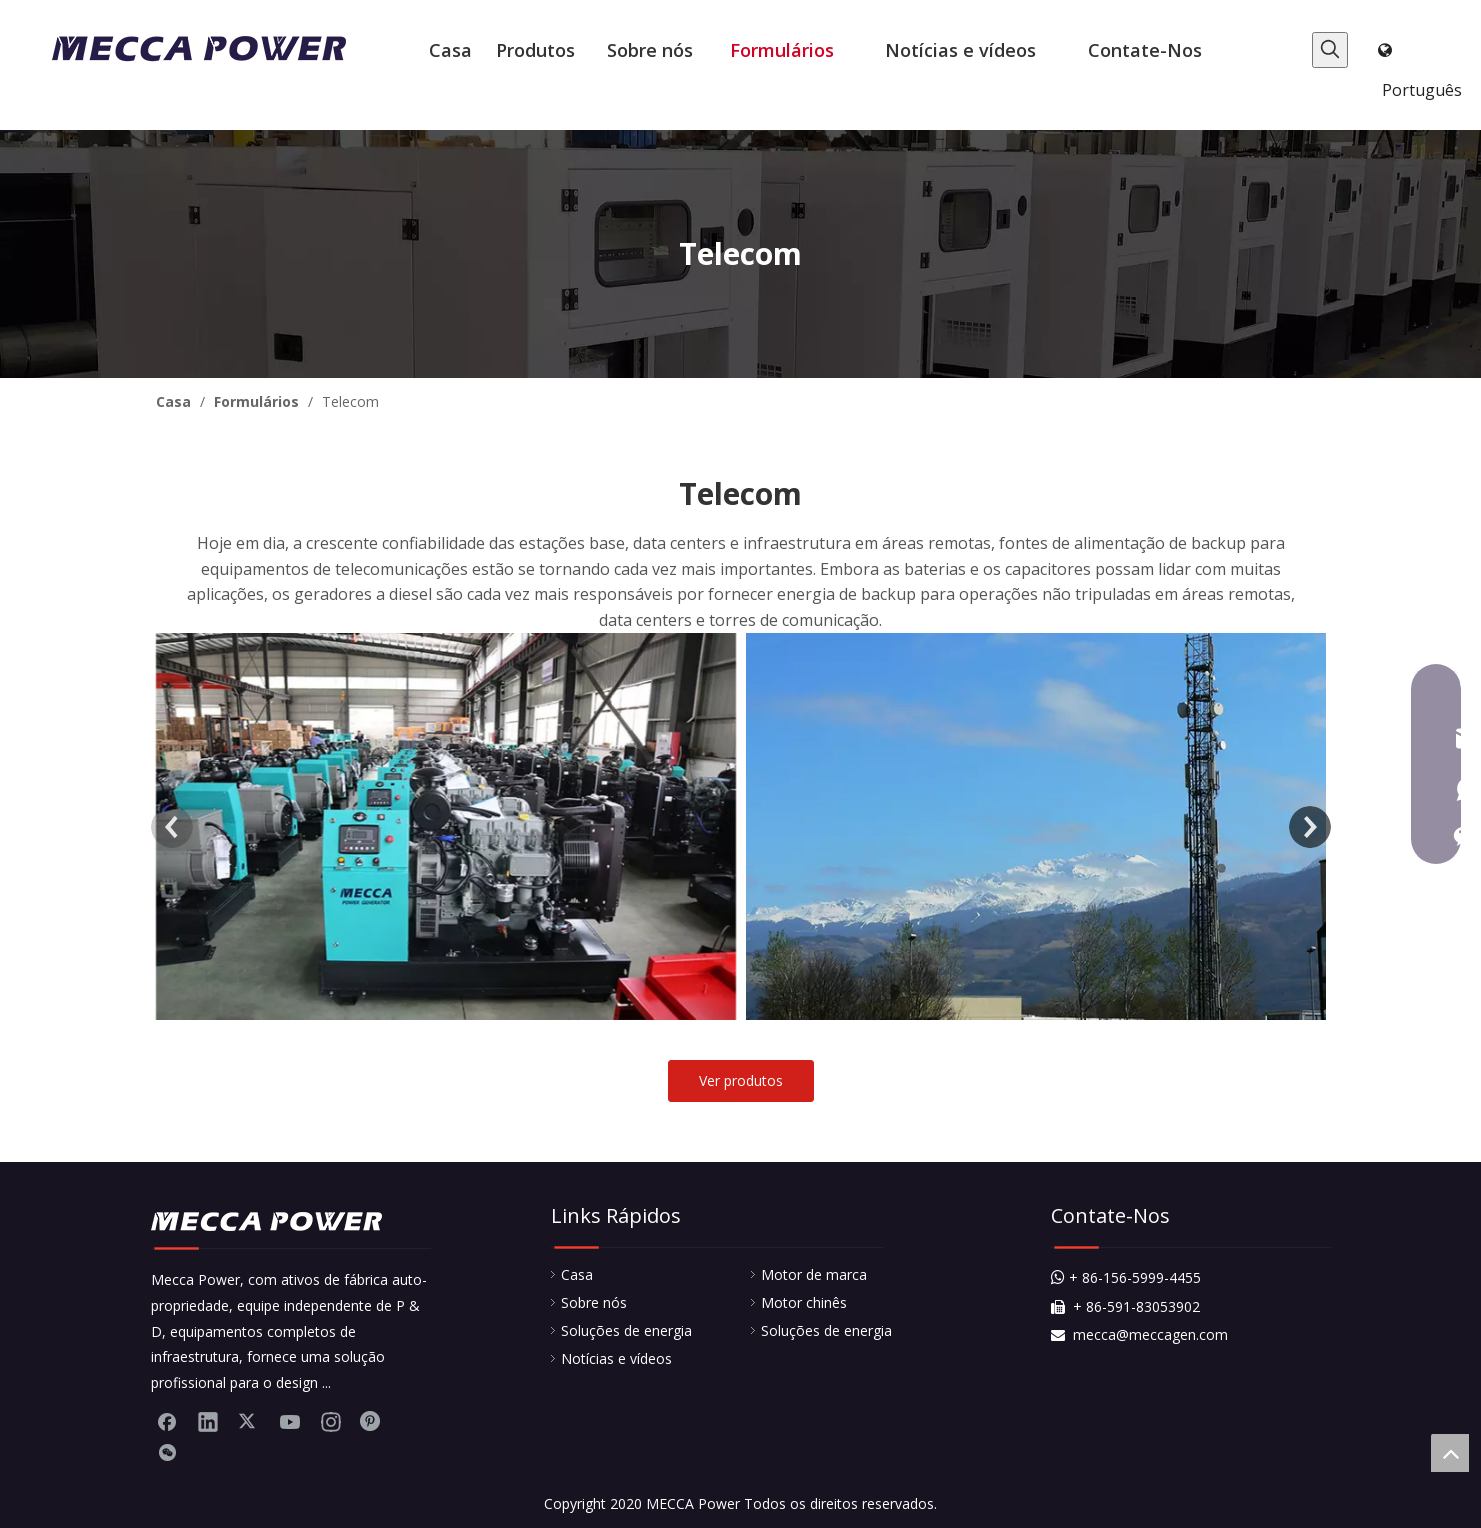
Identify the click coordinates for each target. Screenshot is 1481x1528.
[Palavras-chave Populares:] (1330, 50)
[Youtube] (290, 1421)
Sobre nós (594, 1302)
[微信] (167, 1453)
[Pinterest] (372, 1421)
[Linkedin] (208, 1421)
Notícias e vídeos (616, 1358)
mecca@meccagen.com (1139, 1334)
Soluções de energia (626, 1330)
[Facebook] (167, 1421)
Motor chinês (804, 1302)
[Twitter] (249, 1421)
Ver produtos (741, 1080)
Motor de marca (814, 1274)
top (1450, 1453)
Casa (577, 1274)
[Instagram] (331, 1421)
